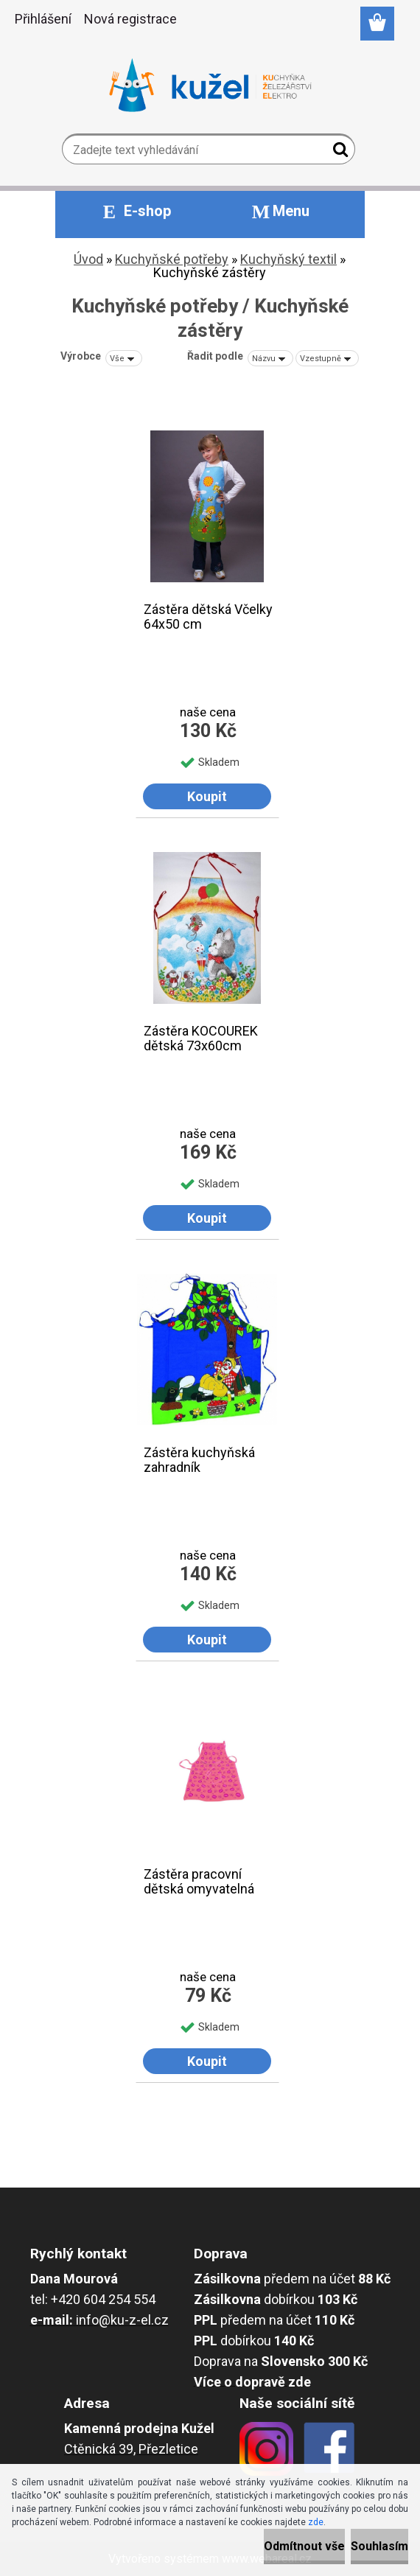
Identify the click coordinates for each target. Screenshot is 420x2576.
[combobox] (270, 358)
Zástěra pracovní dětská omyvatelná (199, 1881)
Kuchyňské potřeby (171, 259)
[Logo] (210, 85)
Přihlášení (43, 19)
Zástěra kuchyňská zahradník (199, 1460)
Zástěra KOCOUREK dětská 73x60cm (201, 1038)
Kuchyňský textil (288, 259)
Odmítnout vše (304, 2546)
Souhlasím (379, 2546)
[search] (337, 153)
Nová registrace (130, 19)
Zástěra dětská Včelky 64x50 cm (208, 617)
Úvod (88, 259)
